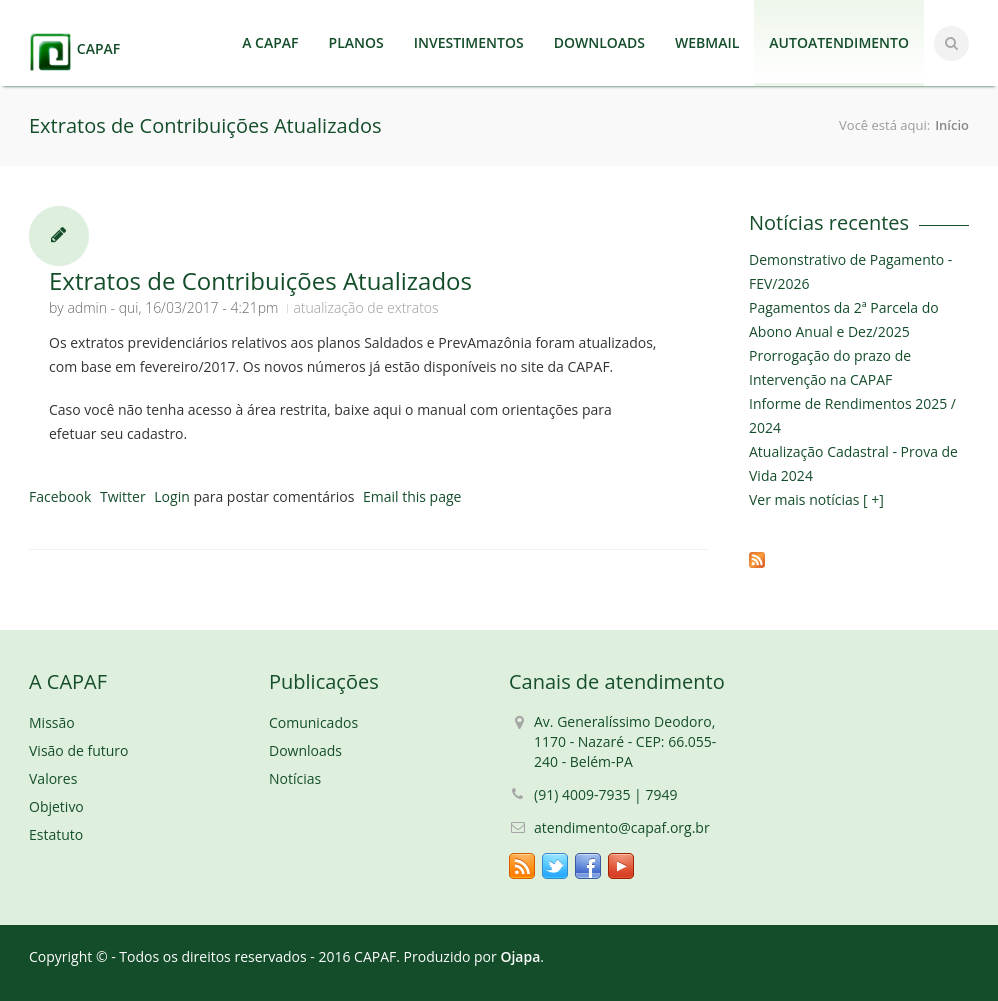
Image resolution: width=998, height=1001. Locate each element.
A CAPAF (270, 42)
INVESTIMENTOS (469, 42)
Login (171, 496)
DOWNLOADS (599, 42)
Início (952, 125)
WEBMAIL (707, 42)
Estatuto (56, 834)
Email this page (412, 496)
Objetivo (56, 806)
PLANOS (356, 42)
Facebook (60, 496)
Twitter (123, 496)
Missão (52, 722)
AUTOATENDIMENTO (839, 42)
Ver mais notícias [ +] (816, 499)
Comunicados (313, 722)
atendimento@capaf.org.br (622, 827)
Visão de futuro (78, 750)
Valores (53, 778)
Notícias (295, 778)
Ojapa (520, 956)
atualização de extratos (365, 307)
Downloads (305, 750)
